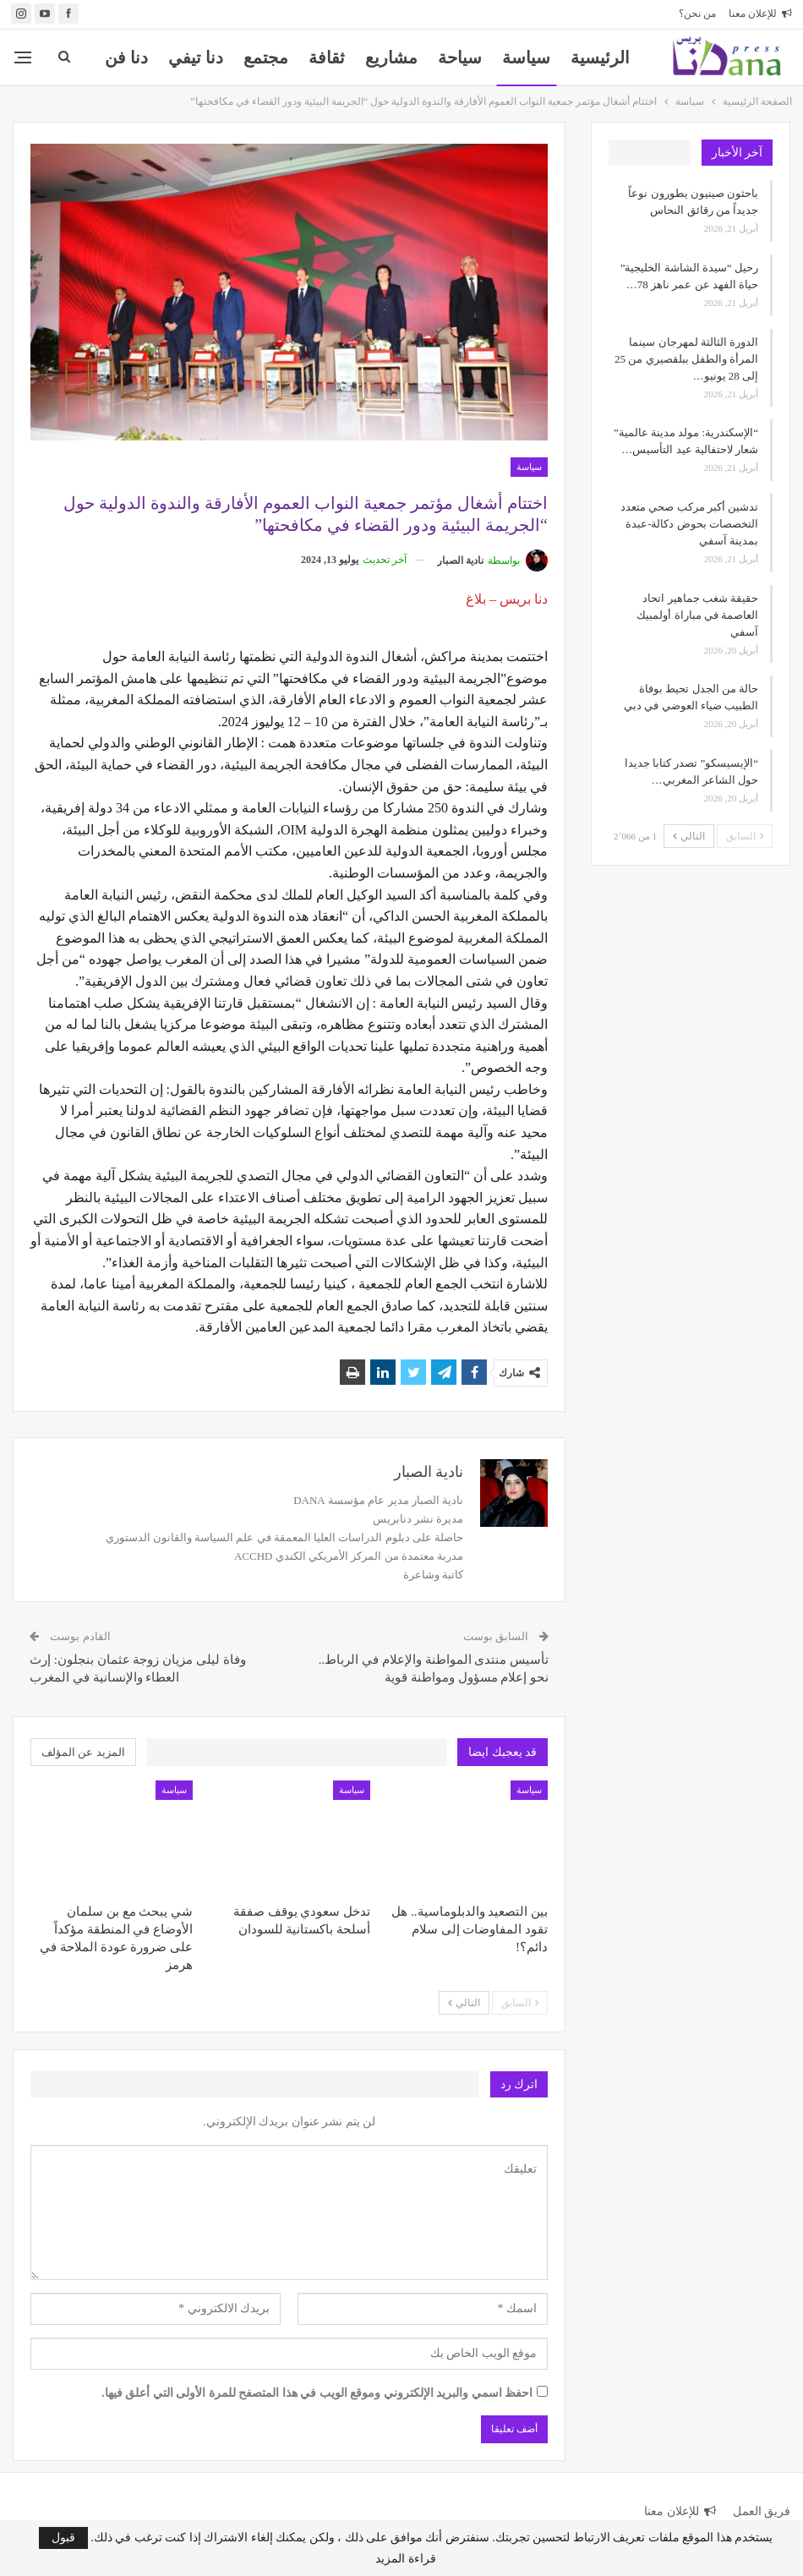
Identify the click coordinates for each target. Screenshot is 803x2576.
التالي (464, 2003)
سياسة (526, 57)
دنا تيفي (195, 57)
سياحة (460, 57)
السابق (519, 2003)
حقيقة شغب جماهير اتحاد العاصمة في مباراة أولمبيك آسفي (697, 615)
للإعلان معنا (760, 13)
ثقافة (327, 57)
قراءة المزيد (405, 2559)
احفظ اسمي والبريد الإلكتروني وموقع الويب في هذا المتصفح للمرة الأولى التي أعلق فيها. (317, 2393)
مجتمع (265, 57)
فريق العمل (762, 2511)
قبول (63, 2537)
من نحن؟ (697, 13)
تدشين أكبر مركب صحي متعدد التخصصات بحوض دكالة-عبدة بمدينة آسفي (689, 523)
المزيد (126, 57)
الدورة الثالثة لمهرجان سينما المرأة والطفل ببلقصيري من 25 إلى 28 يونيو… (686, 359)
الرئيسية (600, 57)
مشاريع (391, 57)
